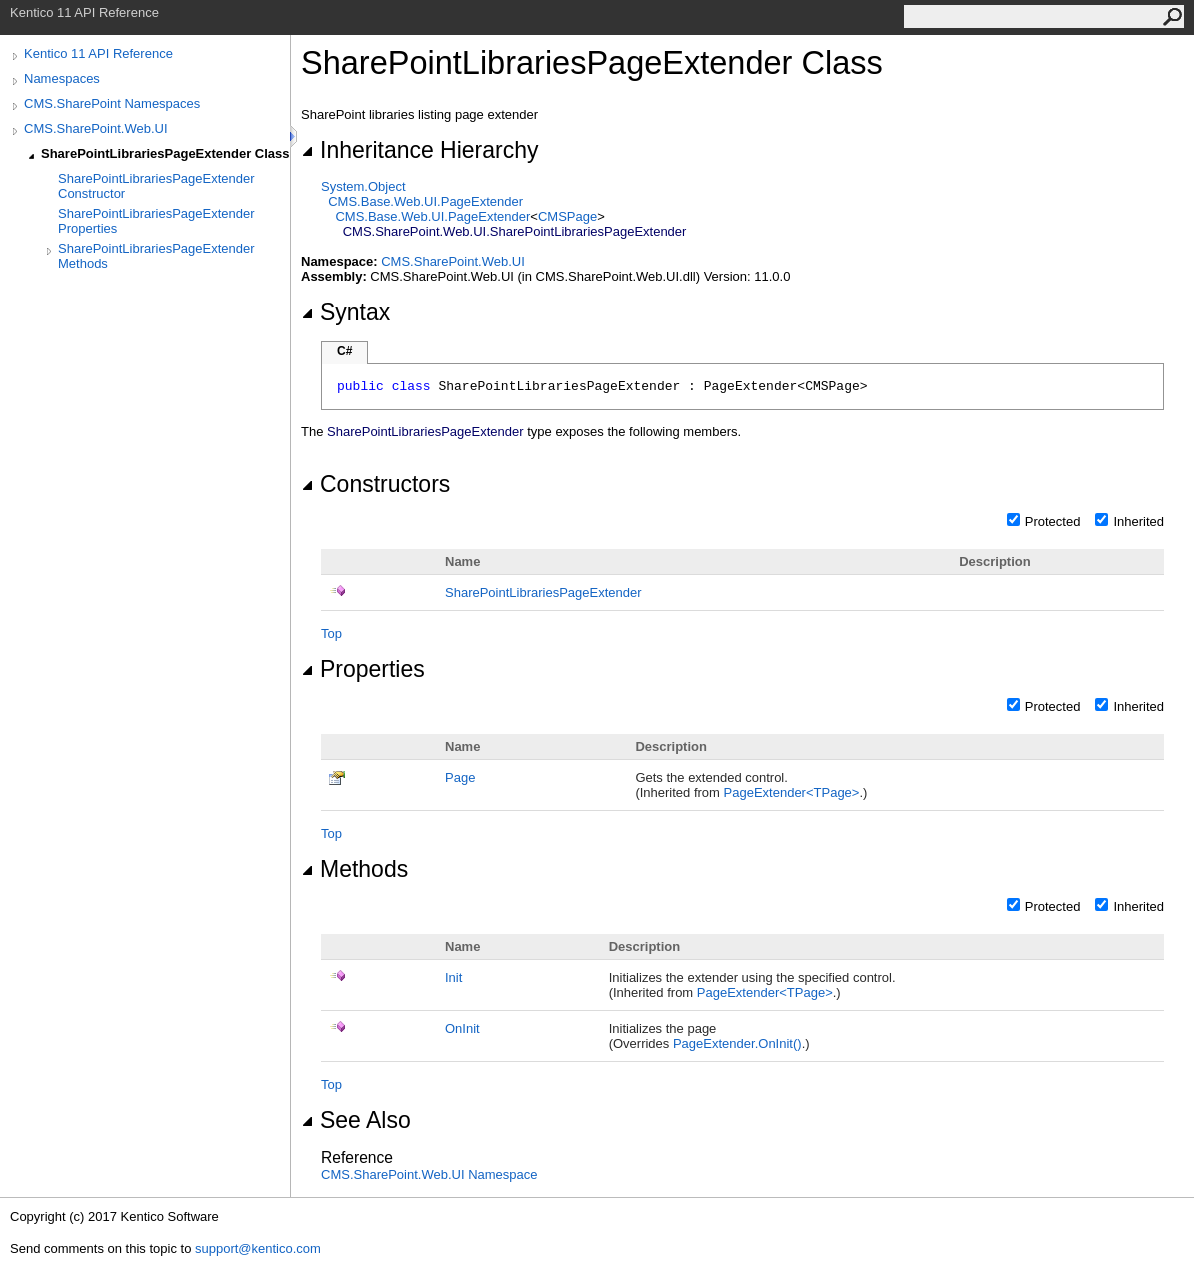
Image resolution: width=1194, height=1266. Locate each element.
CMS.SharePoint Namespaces (112, 103)
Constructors (375, 484)
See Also (356, 1120)
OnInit (462, 1028)
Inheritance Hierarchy (419, 150)
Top (331, 633)
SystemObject (363, 186)
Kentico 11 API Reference (98, 53)
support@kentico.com (258, 1248)
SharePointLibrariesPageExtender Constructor (156, 186)
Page (460, 777)
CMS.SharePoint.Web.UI (96, 128)
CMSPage (567, 216)
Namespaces (62, 78)
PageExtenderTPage (792, 792)
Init (453, 977)
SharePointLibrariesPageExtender (543, 592)
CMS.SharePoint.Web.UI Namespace (429, 1174)
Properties (363, 669)
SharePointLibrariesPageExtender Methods (156, 256)
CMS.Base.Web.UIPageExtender (425, 201)
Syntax (345, 312)
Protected (1053, 521)
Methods (354, 869)
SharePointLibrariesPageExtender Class (165, 153)
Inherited (1138, 521)
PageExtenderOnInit (737, 1043)
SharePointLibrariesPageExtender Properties (156, 221)
